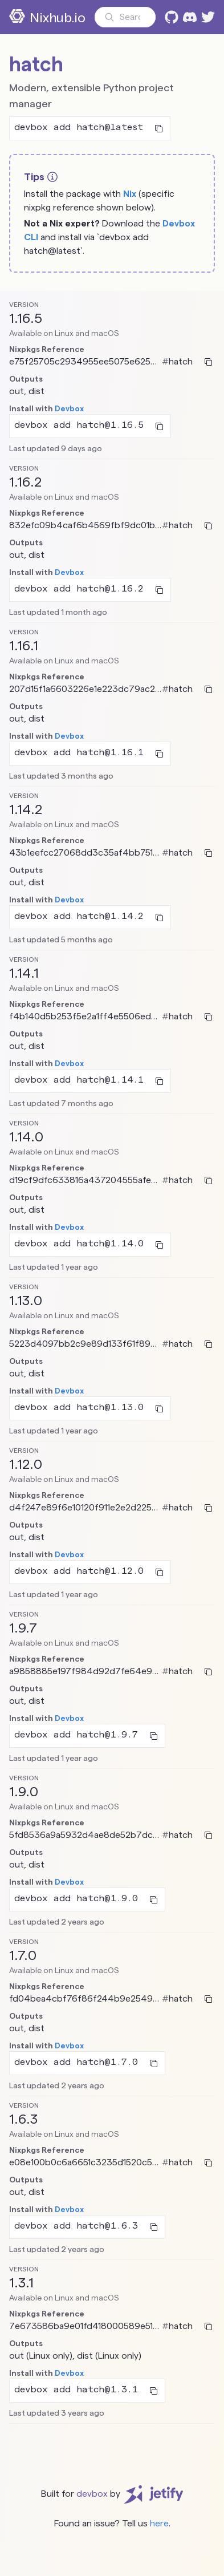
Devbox (69, 408)
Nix (129, 194)
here (159, 2523)
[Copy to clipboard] (158, 128)
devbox (92, 2493)
